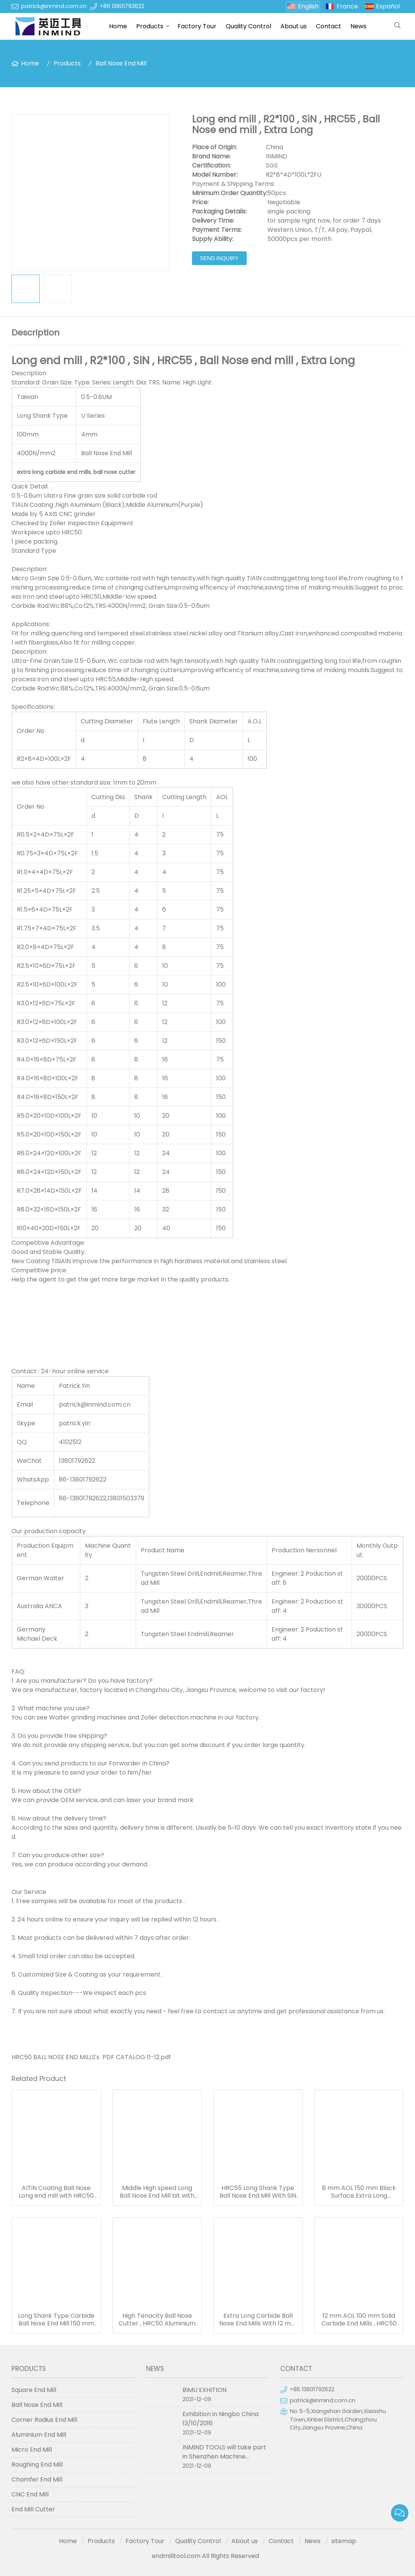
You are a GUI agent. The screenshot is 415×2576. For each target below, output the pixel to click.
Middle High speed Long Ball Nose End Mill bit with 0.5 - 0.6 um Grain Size (157, 2192)
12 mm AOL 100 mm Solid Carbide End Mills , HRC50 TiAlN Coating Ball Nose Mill (359, 2319)
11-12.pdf (159, 2057)
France (347, 6)
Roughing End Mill (37, 2464)
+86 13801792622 (122, 6)
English (308, 6)
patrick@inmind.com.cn (53, 6)
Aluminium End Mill (38, 2434)
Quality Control (248, 26)
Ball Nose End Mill (121, 63)
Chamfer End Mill (36, 2479)
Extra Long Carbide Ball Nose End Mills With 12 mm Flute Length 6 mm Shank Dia (258, 2319)
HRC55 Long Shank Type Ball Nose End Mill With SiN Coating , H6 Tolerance (258, 2192)
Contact (328, 26)
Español (388, 6)
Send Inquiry (219, 258)
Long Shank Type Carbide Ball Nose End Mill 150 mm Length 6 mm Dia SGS (56, 2319)
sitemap (343, 2541)
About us (293, 26)
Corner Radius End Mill (44, 2419)
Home (118, 26)
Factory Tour (196, 26)
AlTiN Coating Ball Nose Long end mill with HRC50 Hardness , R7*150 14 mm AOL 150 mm (56, 2192)
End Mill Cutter (33, 2509)
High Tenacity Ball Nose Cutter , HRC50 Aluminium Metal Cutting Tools (157, 2319)
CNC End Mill (30, 2494)
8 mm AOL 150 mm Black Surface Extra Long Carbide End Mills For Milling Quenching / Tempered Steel (359, 2192)
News (358, 26)
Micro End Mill (31, 2449)
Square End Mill (33, 2389)
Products (149, 26)
